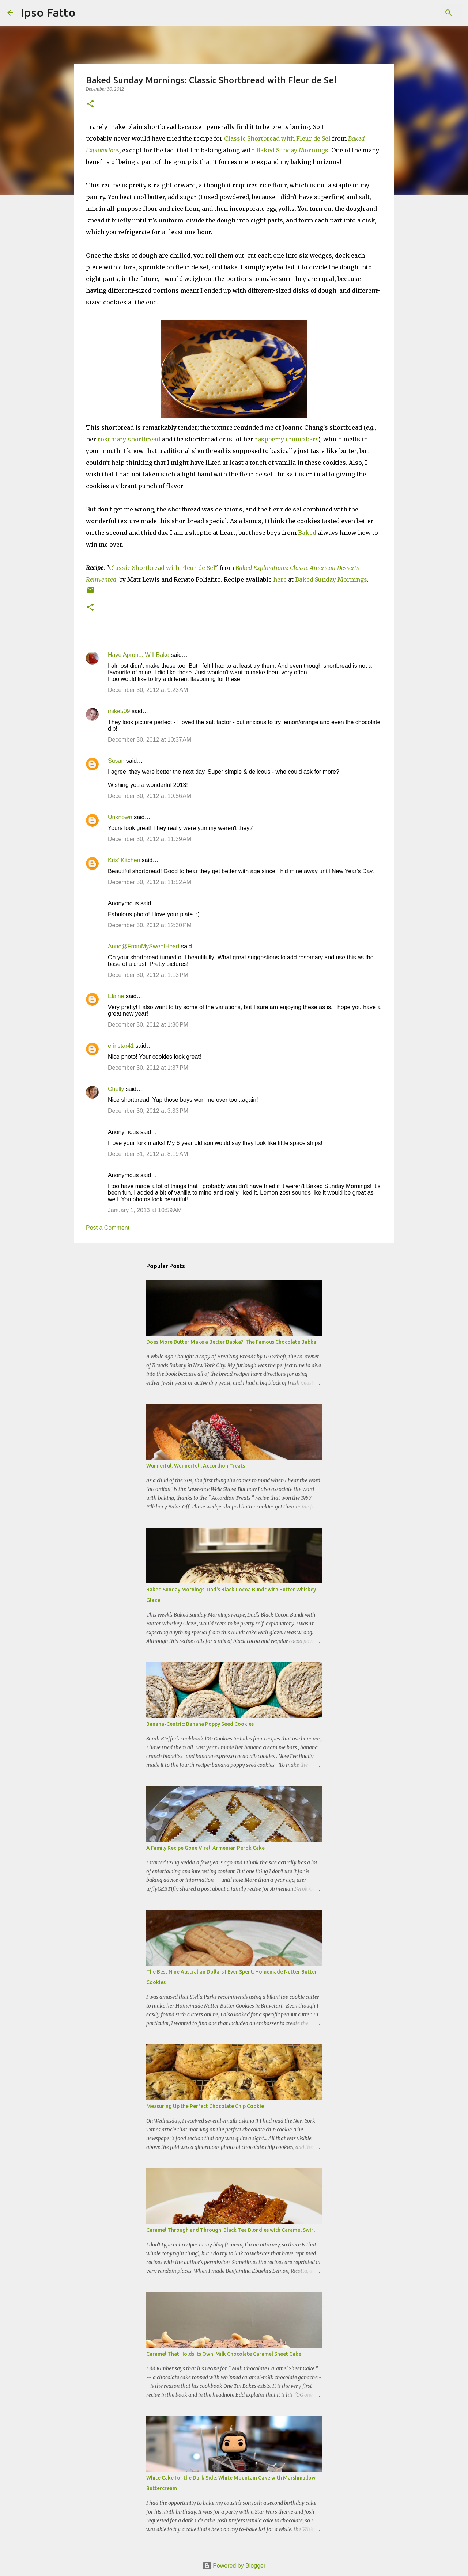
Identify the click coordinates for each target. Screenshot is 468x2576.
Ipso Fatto (48, 12)
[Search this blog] (423, 13)
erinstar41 (121, 1046)
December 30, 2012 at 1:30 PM (148, 1024)
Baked (307, 532)
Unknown (120, 817)
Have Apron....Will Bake (138, 655)
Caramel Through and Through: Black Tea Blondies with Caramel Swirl (230, 2230)
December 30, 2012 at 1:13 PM (148, 975)
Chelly (116, 1089)
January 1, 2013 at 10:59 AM (145, 1210)
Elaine (116, 996)
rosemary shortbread (129, 439)
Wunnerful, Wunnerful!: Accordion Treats (195, 1466)
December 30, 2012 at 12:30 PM (150, 925)
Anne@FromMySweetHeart (144, 946)
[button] (90, 104)
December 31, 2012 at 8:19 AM (148, 1154)
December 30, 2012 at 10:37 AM (149, 740)
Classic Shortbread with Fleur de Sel (277, 138)
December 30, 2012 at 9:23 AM (148, 690)
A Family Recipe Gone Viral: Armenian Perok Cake (205, 1848)
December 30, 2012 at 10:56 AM (149, 796)
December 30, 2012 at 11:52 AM (149, 882)
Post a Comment (107, 1228)
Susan (116, 761)
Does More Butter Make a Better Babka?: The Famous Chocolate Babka (231, 1342)
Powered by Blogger (234, 2565)
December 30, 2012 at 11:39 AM (149, 839)
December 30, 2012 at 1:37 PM (148, 1068)
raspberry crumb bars (286, 439)
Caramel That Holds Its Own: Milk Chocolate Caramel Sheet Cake (223, 2354)
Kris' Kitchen (124, 860)
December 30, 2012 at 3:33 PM (148, 1111)
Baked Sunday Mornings (292, 150)
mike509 (119, 711)
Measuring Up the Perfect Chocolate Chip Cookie (205, 2106)
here (280, 579)
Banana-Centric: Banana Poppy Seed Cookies (200, 1724)
